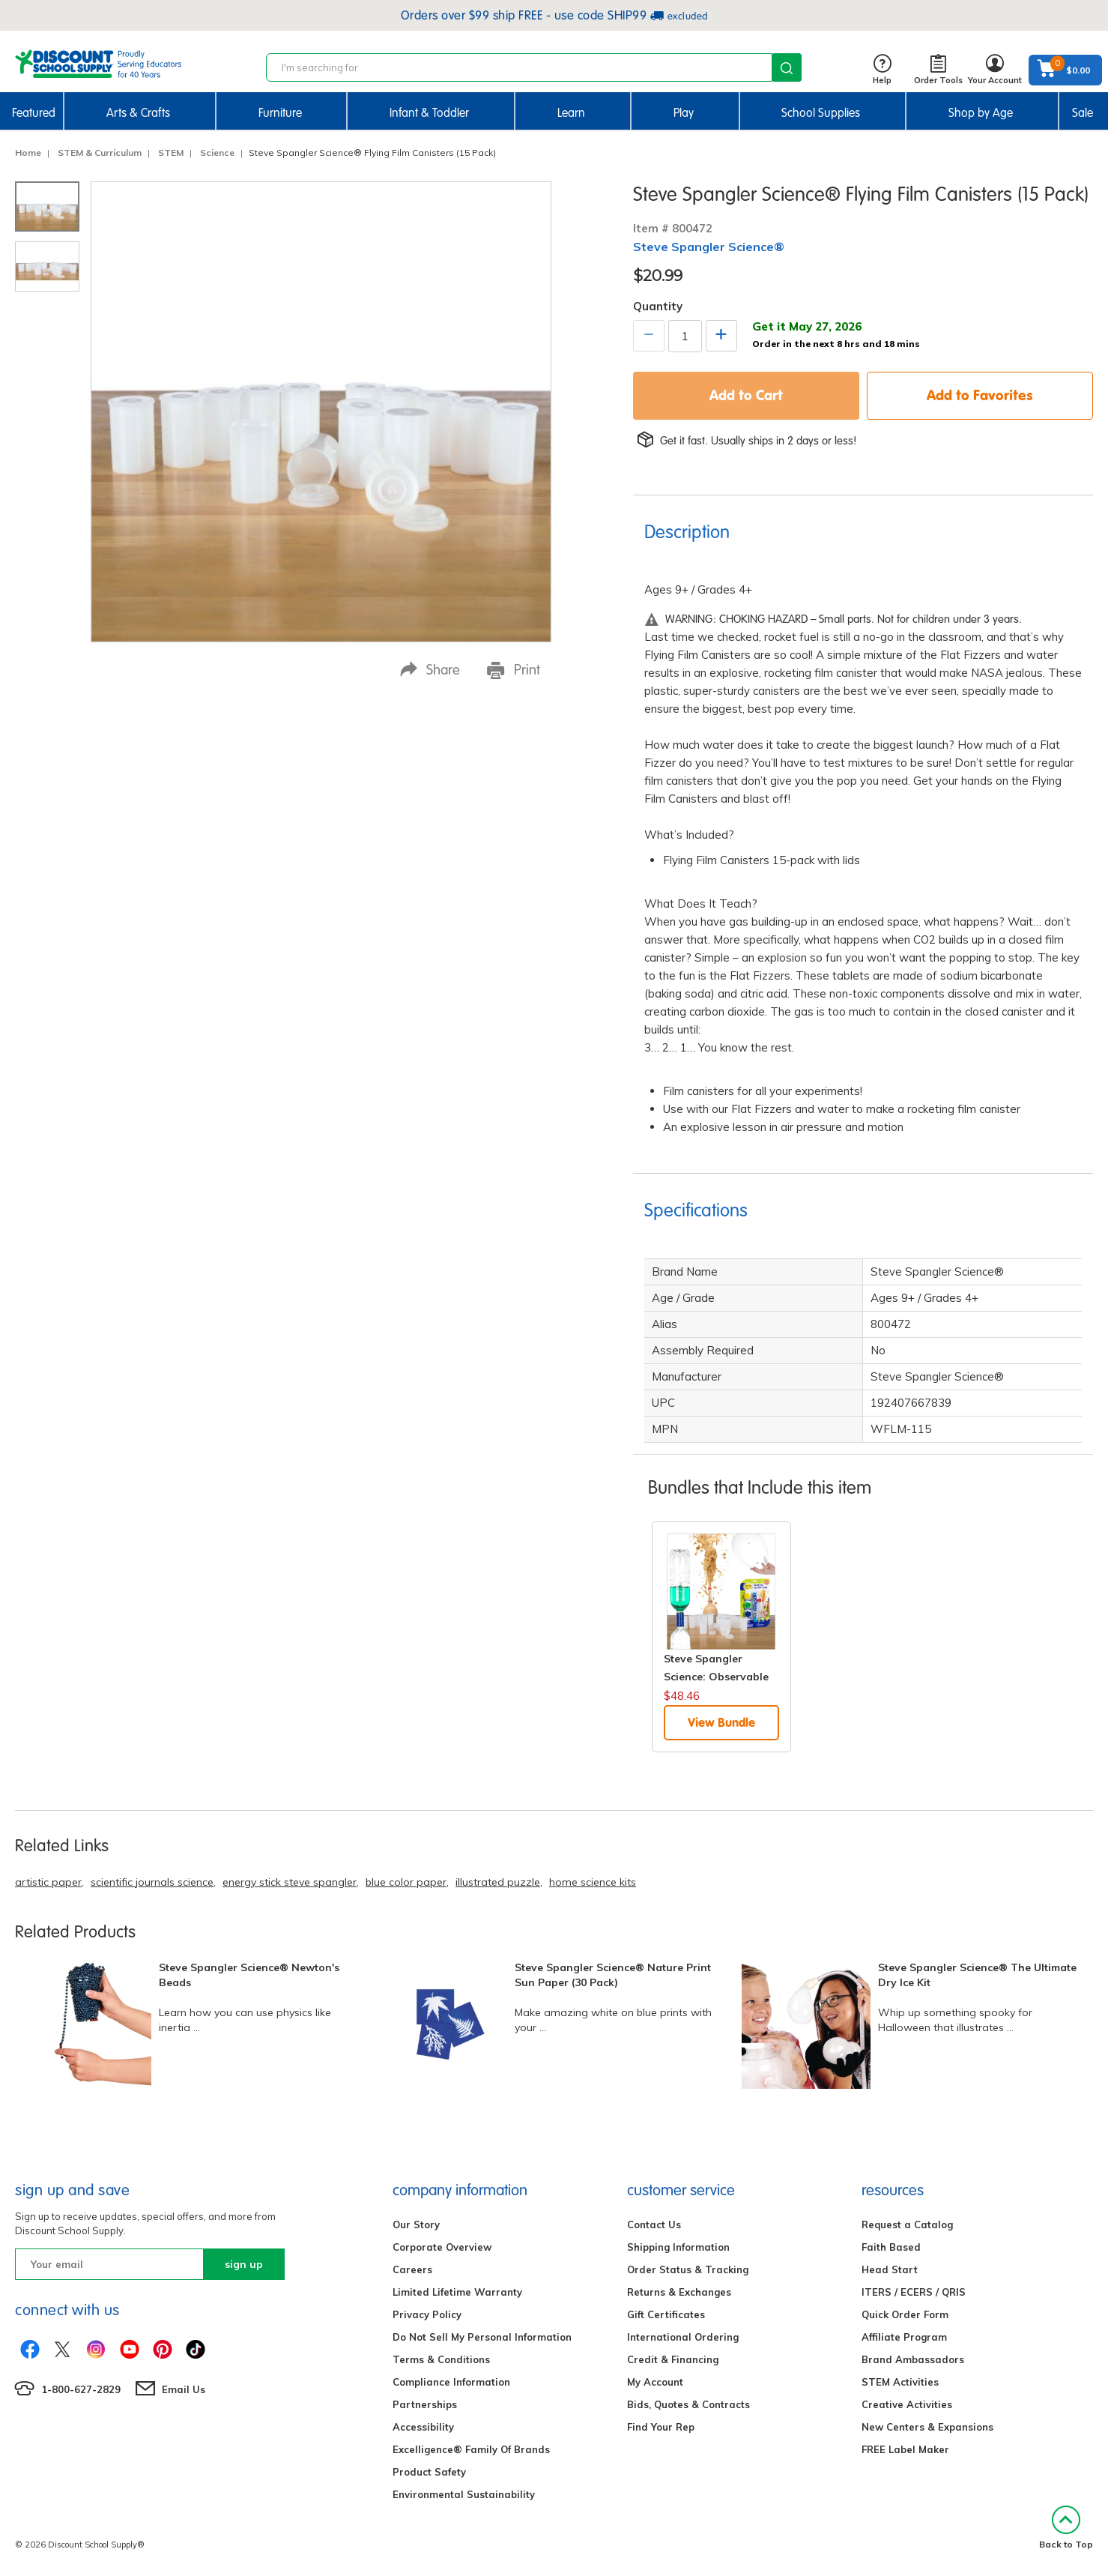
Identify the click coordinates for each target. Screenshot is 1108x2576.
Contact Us (654, 2224)
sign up (244, 2264)
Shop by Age (980, 113)
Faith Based (891, 2247)
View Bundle (721, 1722)
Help (882, 70)
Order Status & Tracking (687, 2269)
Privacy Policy (427, 2314)
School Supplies (820, 113)
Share (430, 669)
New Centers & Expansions (927, 2427)
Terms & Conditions (441, 2359)
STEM (171, 152)
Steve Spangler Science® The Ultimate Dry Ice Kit (977, 1975)
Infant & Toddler (429, 113)
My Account (655, 2382)
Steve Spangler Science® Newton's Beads (249, 1975)
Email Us (183, 2389)
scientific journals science (152, 1882)
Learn (571, 113)
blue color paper (406, 1882)
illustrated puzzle (497, 1882)
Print (513, 670)
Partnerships (425, 2404)
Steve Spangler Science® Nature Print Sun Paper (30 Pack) (613, 1975)
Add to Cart (746, 395)
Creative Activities (907, 2404)
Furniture (280, 113)
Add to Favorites (980, 395)
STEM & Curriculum (100, 152)
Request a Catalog (907, 2224)
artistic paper (48, 1882)
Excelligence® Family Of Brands (471, 2449)
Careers (412, 2269)
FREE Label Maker (905, 2449)
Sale (1082, 113)
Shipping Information (678, 2247)
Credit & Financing (672, 2359)
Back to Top (1066, 2528)
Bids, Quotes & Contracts (688, 2404)
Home (28, 152)
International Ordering (683, 2337)
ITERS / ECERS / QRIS (914, 2292)
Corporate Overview (442, 2247)
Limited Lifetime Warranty (457, 2292)
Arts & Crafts (138, 113)
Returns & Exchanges (679, 2292)
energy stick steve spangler (289, 1882)
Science (217, 152)
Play (683, 113)
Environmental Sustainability (464, 2494)
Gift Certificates (666, 2314)
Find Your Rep (660, 2427)
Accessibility (423, 2427)
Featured (33, 113)
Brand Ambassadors (913, 2359)
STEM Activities (900, 2382)
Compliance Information (451, 2382)
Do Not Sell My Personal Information (482, 2337)
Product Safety (429, 2472)
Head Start (890, 2269)
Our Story (416, 2224)
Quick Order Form (905, 2314)
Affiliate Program (904, 2337)
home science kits (592, 1882)
